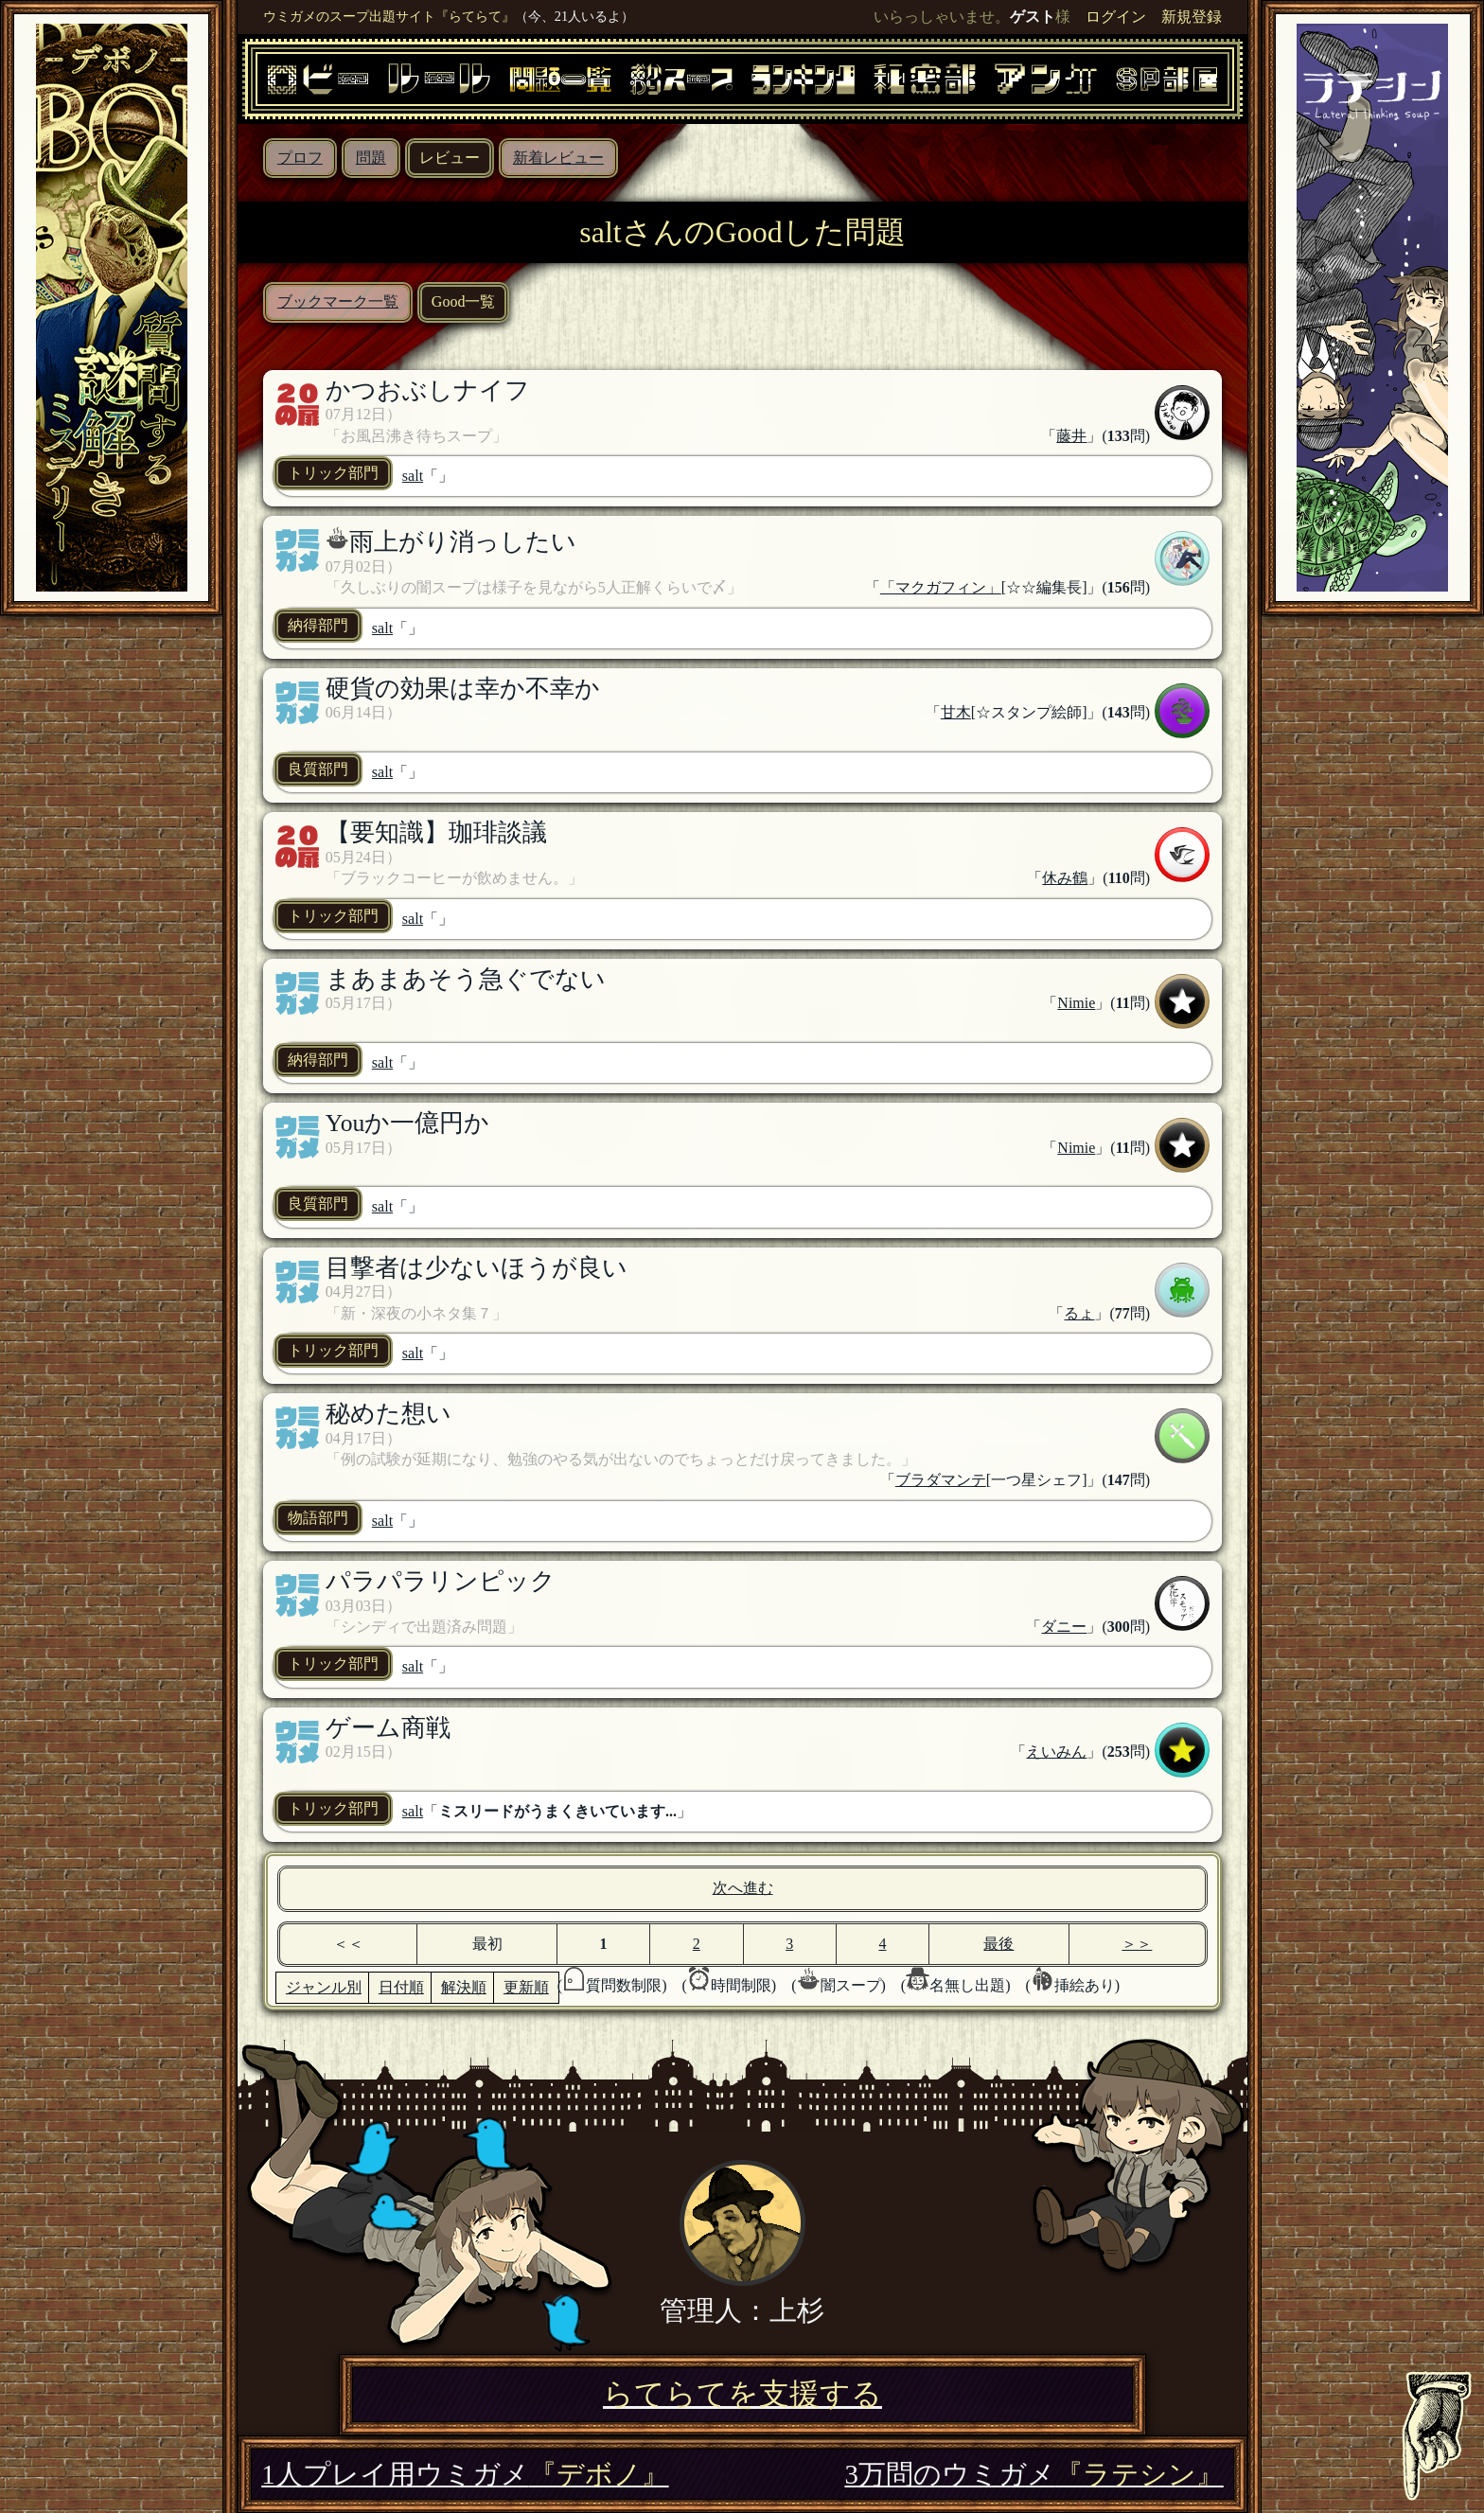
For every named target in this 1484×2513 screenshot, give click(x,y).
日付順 (401, 1987)
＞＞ (1137, 1944)
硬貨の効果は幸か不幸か (463, 688)
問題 (371, 158)
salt (412, 476)
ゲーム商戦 (388, 1728)
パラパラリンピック (441, 1581)
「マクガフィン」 (940, 587)
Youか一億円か (408, 1123)
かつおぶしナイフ (428, 390)
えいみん (1056, 1751)
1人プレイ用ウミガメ (464, 2474)
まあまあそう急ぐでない (466, 979)
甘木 (956, 712)
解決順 (463, 1987)
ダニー (1063, 1627)
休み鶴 (1064, 878)
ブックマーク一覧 (337, 301)
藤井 (1071, 436)
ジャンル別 (324, 1987)
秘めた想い (388, 1413)
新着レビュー (558, 158)
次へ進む (743, 1888)
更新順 (526, 1987)
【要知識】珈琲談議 (436, 832)
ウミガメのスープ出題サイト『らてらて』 (389, 16)
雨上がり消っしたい (462, 542)
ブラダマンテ (940, 1480)
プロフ (300, 158)
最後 (998, 1944)
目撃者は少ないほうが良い (476, 1268)
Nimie (1076, 1003)
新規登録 (1191, 17)
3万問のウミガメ (1033, 2474)
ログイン (1116, 17)
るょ (1079, 1313)
